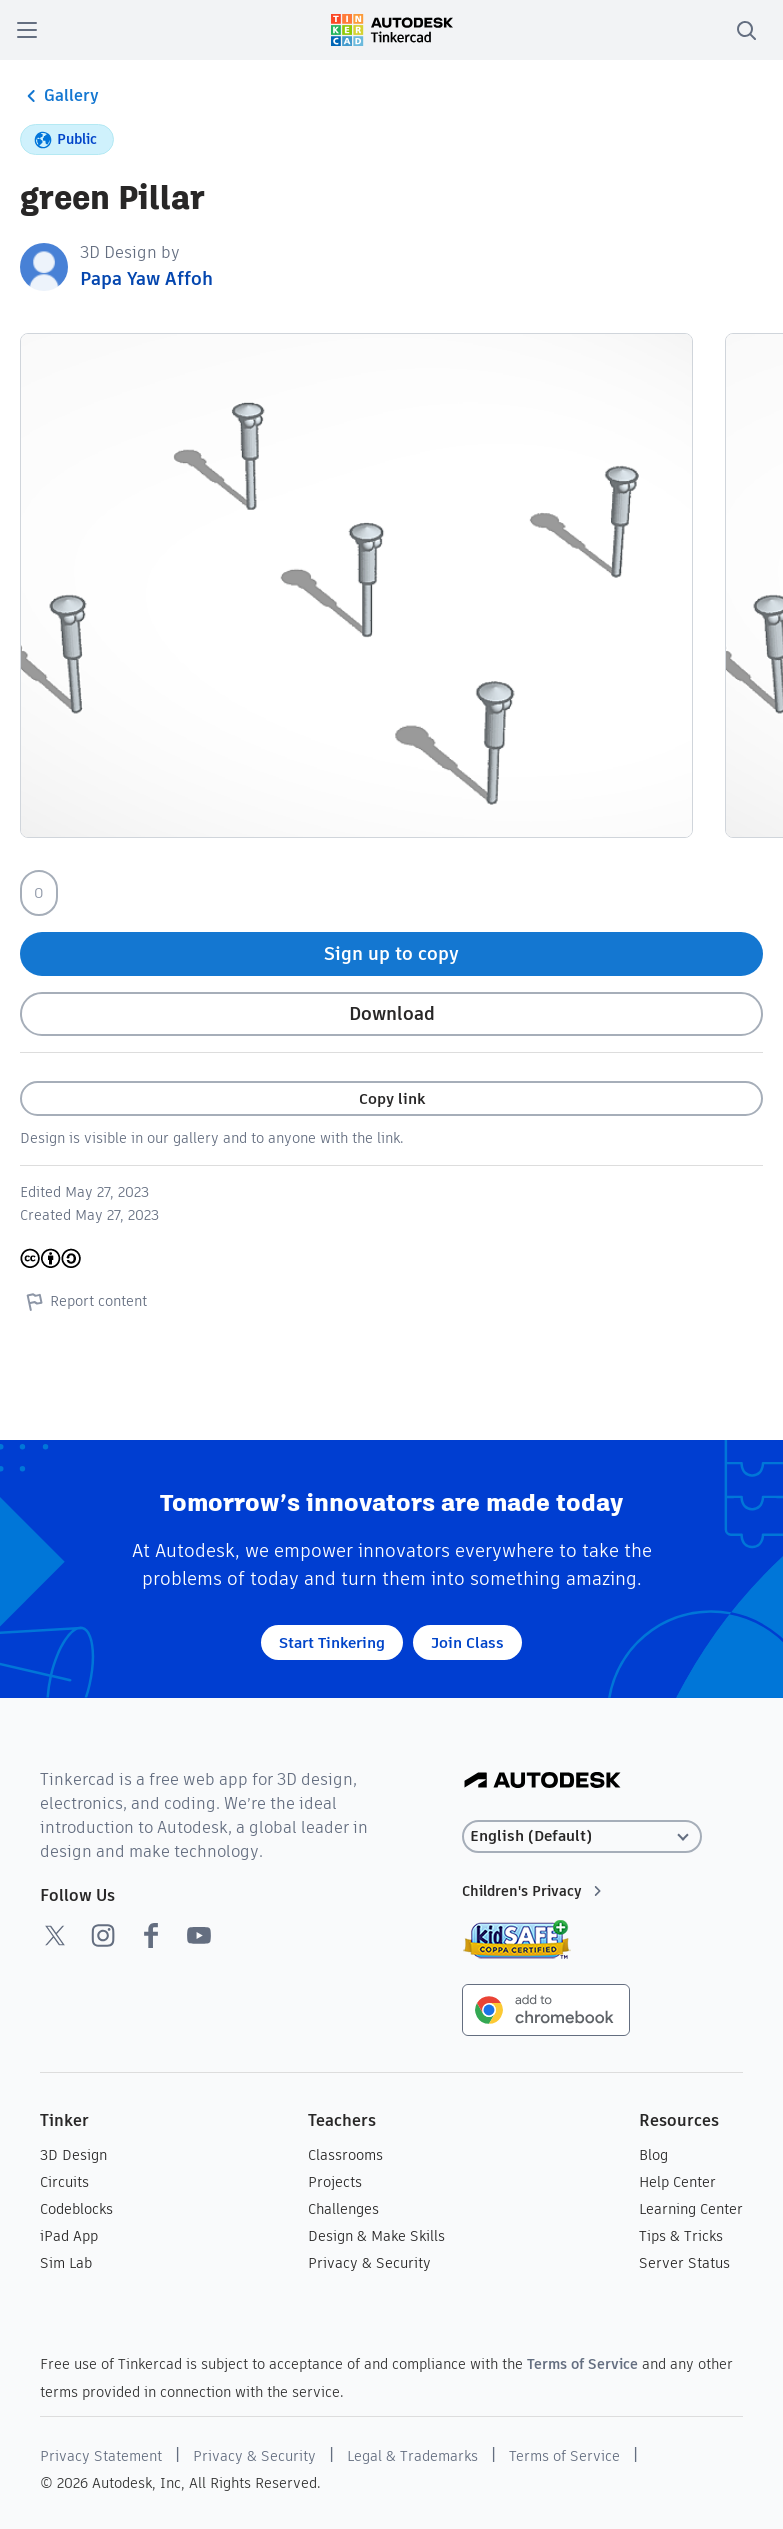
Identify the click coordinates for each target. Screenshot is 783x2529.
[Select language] (582, 1836)
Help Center (677, 2182)
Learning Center (691, 2209)
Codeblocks (76, 2209)
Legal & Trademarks (412, 2456)
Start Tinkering (332, 1642)
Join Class (467, 1642)
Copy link (392, 1098)
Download (392, 1013)
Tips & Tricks (681, 2236)
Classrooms (345, 2155)
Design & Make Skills (376, 2236)
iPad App (69, 2236)
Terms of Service (582, 2364)
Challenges (343, 2209)
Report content (83, 1301)
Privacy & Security (369, 2263)
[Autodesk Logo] (542, 1781)
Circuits (64, 2182)
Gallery (59, 96)
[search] (746, 30)
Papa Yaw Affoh (146, 278)
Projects (335, 2182)
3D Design (73, 2155)
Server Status (684, 2263)
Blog (653, 2155)
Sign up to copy (391, 953)
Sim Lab (66, 2263)
